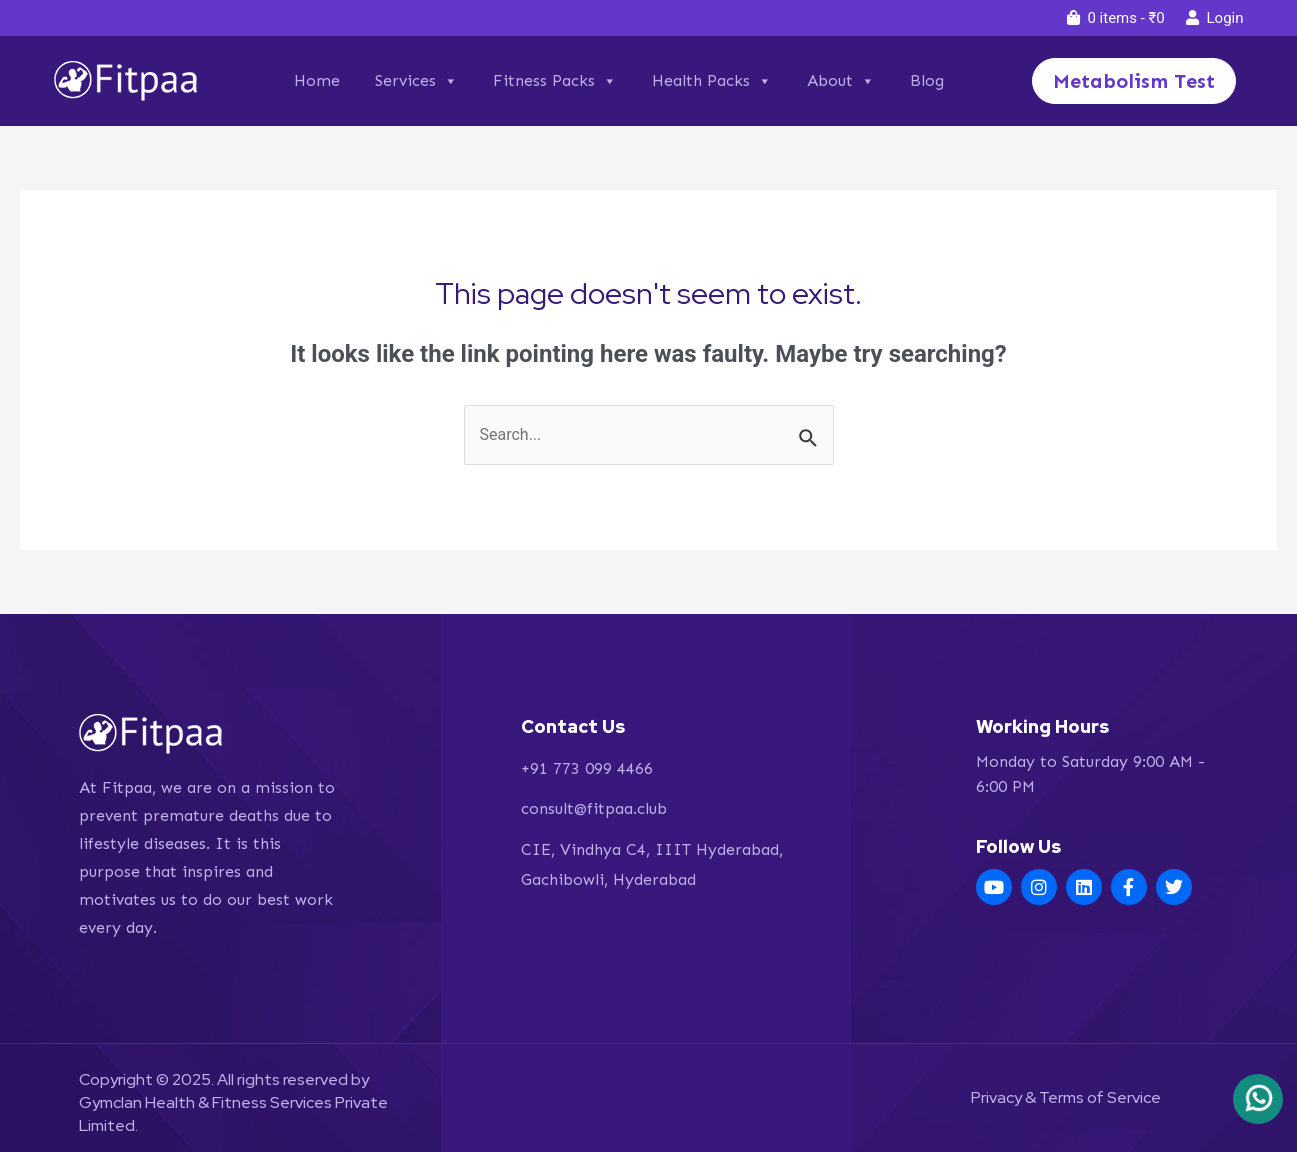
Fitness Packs (555, 80)
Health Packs (712, 80)
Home (317, 80)
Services (416, 80)
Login (1215, 18)
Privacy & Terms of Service (1066, 1097)
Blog (927, 80)
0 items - (1116, 18)
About (841, 80)
